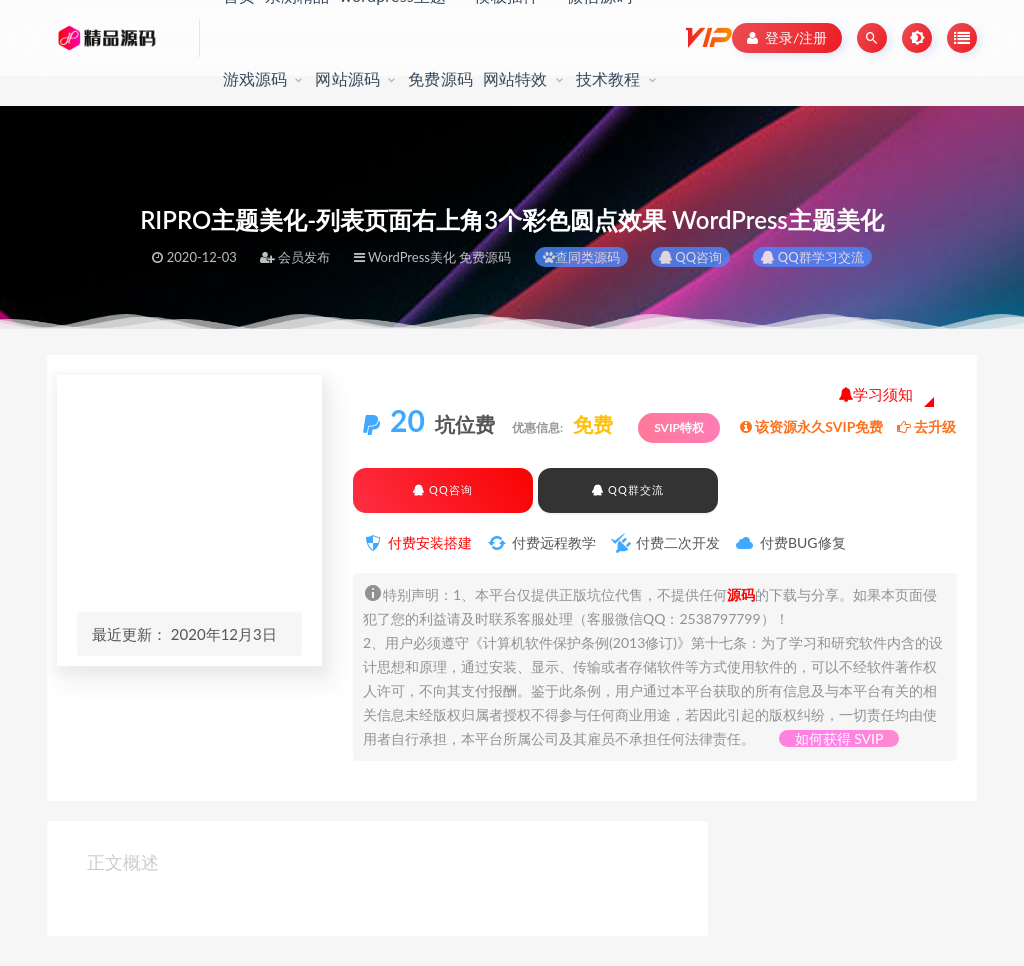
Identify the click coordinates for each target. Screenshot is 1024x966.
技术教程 (608, 78)
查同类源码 (581, 257)
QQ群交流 (627, 489)
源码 (741, 594)
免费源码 (440, 78)
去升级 (926, 426)
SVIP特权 (679, 427)
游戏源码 (255, 78)
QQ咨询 (690, 257)
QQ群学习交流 (812, 257)
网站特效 (515, 78)
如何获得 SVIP (839, 738)
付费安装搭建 (430, 542)
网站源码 (347, 78)
